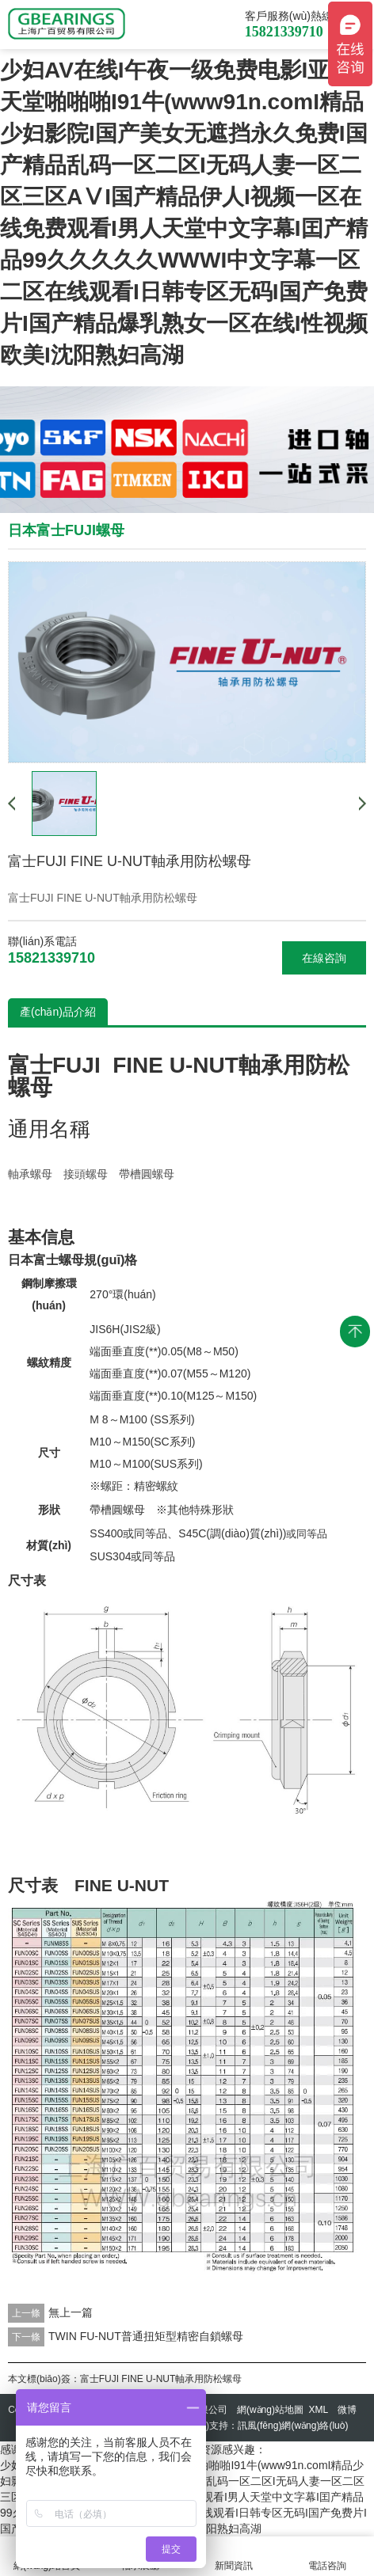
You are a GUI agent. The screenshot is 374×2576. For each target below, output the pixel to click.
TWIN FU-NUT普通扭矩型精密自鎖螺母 (145, 2336)
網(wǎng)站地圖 (270, 2409)
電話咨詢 (327, 2556)
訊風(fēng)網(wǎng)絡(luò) (293, 2425)
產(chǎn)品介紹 (58, 1011)
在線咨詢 (324, 958)
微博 (347, 2409)
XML (318, 2409)
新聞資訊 (233, 2556)
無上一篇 (70, 2312)
